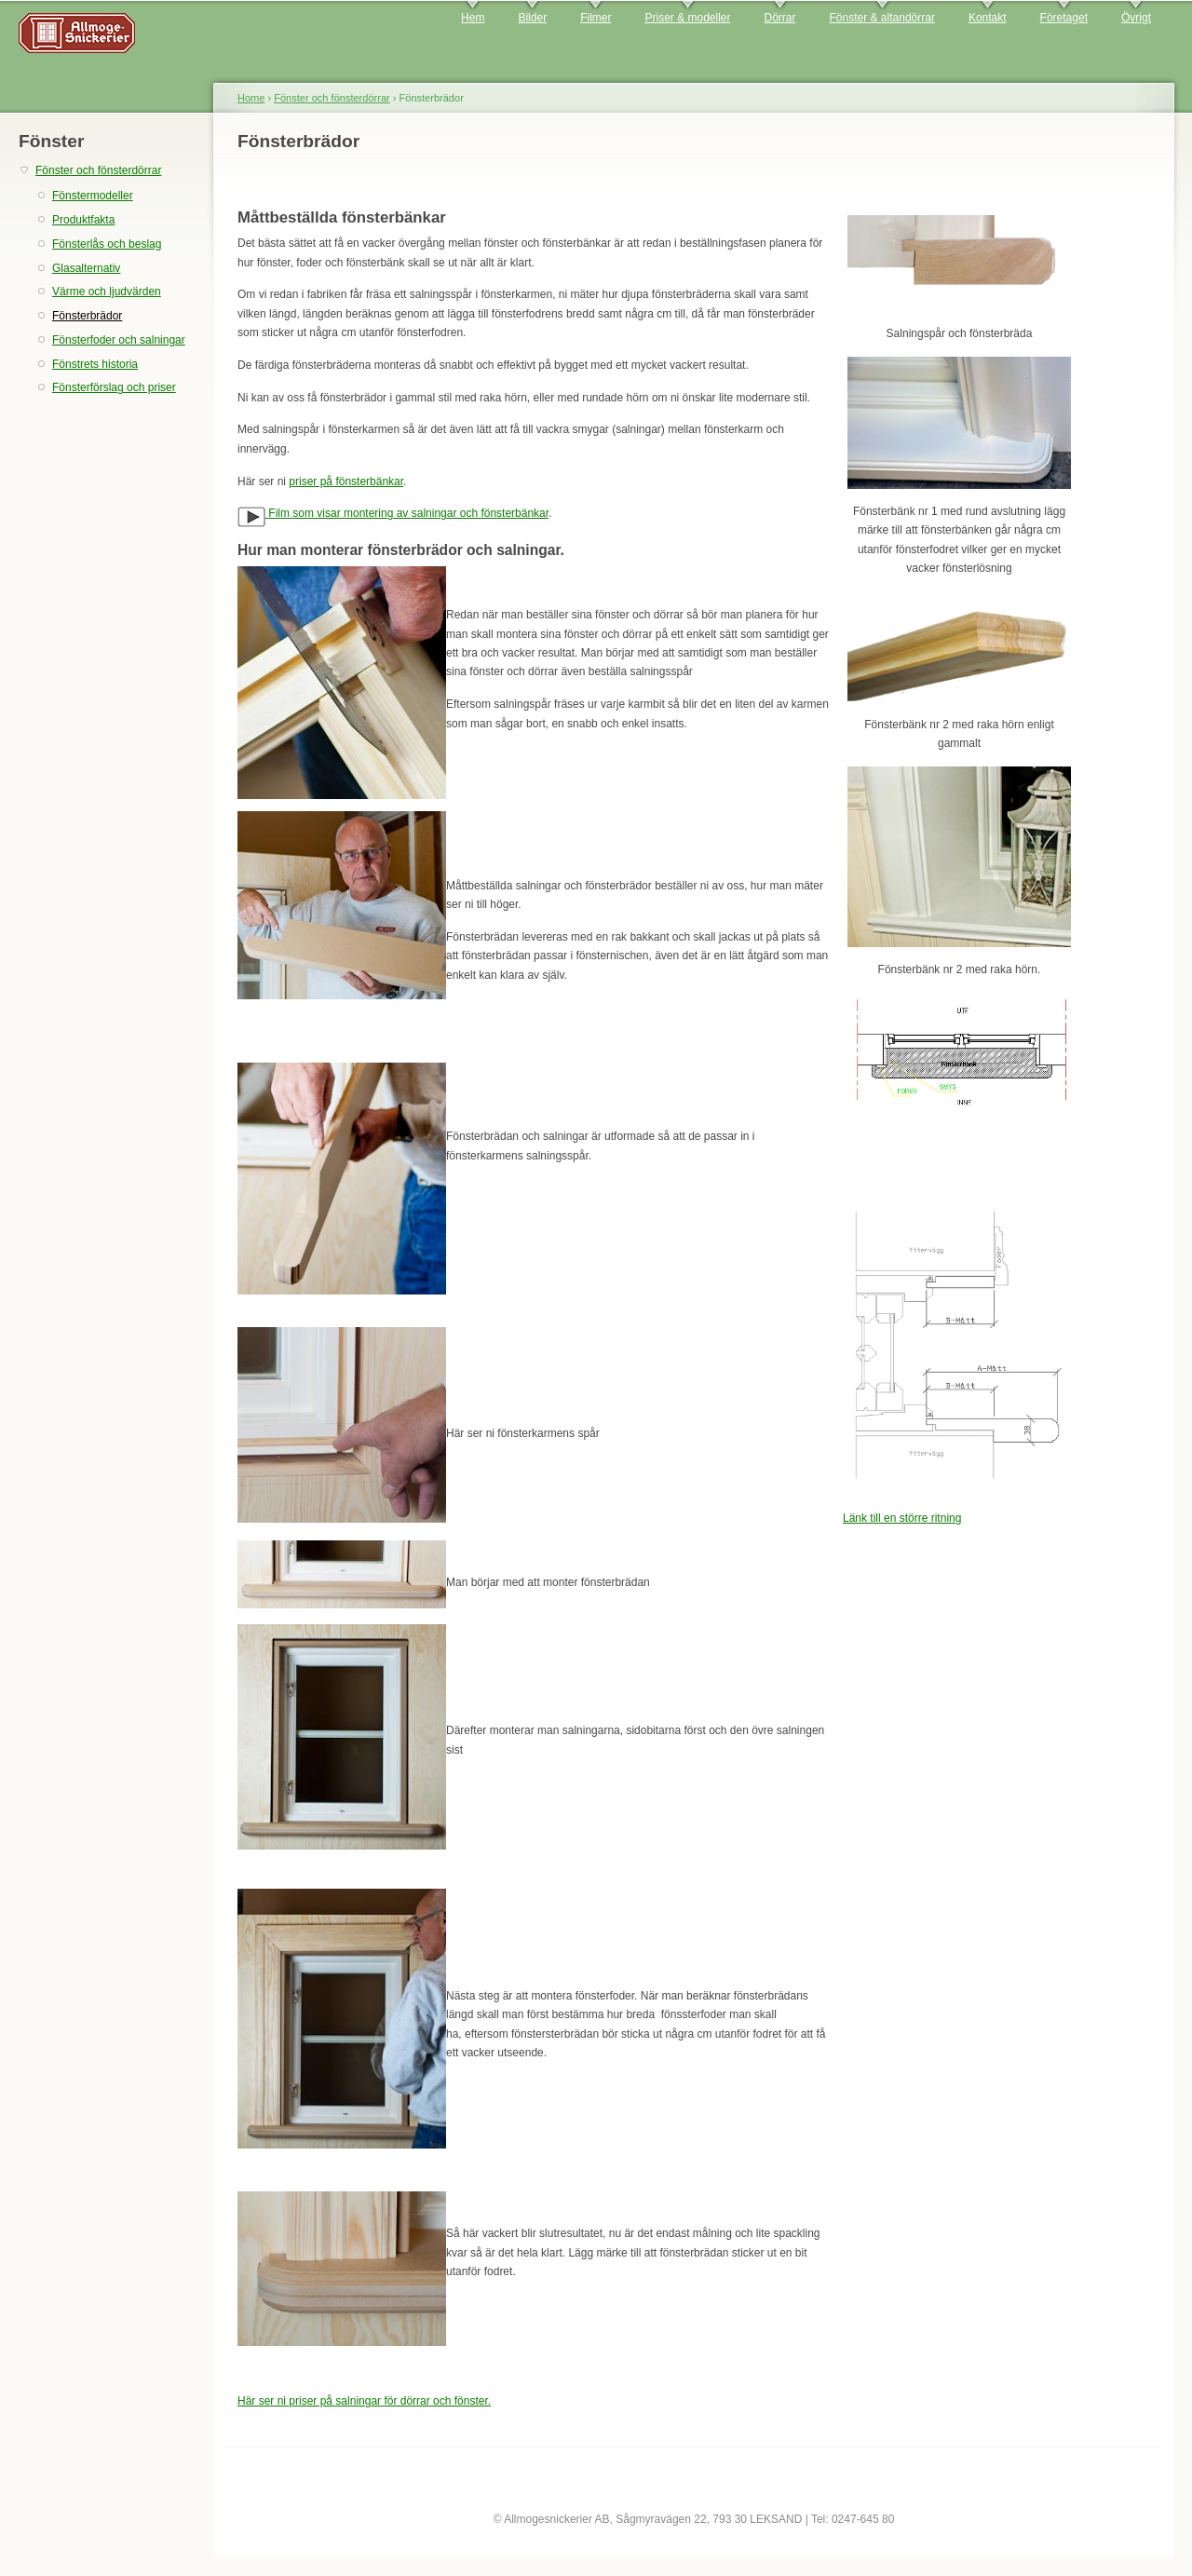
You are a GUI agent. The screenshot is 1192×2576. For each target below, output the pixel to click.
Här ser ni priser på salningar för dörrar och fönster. (364, 2400)
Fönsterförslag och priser (114, 387)
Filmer (595, 17)
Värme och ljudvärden (106, 291)
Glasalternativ (86, 268)
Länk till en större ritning (902, 1518)
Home (250, 97)
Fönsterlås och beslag (106, 244)
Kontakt (987, 17)
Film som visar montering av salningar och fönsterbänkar (393, 513)
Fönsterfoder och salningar (118, 339)
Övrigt (1136, 17)
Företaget (1064, 17)
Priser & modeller (687, 17)
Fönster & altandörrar (882, 17)
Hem (472, 17)
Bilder (532, 17)
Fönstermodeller (92, 195)
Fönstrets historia (95, 364)
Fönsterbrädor (87, 315)
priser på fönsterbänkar (346, 481)
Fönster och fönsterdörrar (98, 170)
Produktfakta (83, 219)
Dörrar (780, 17)
